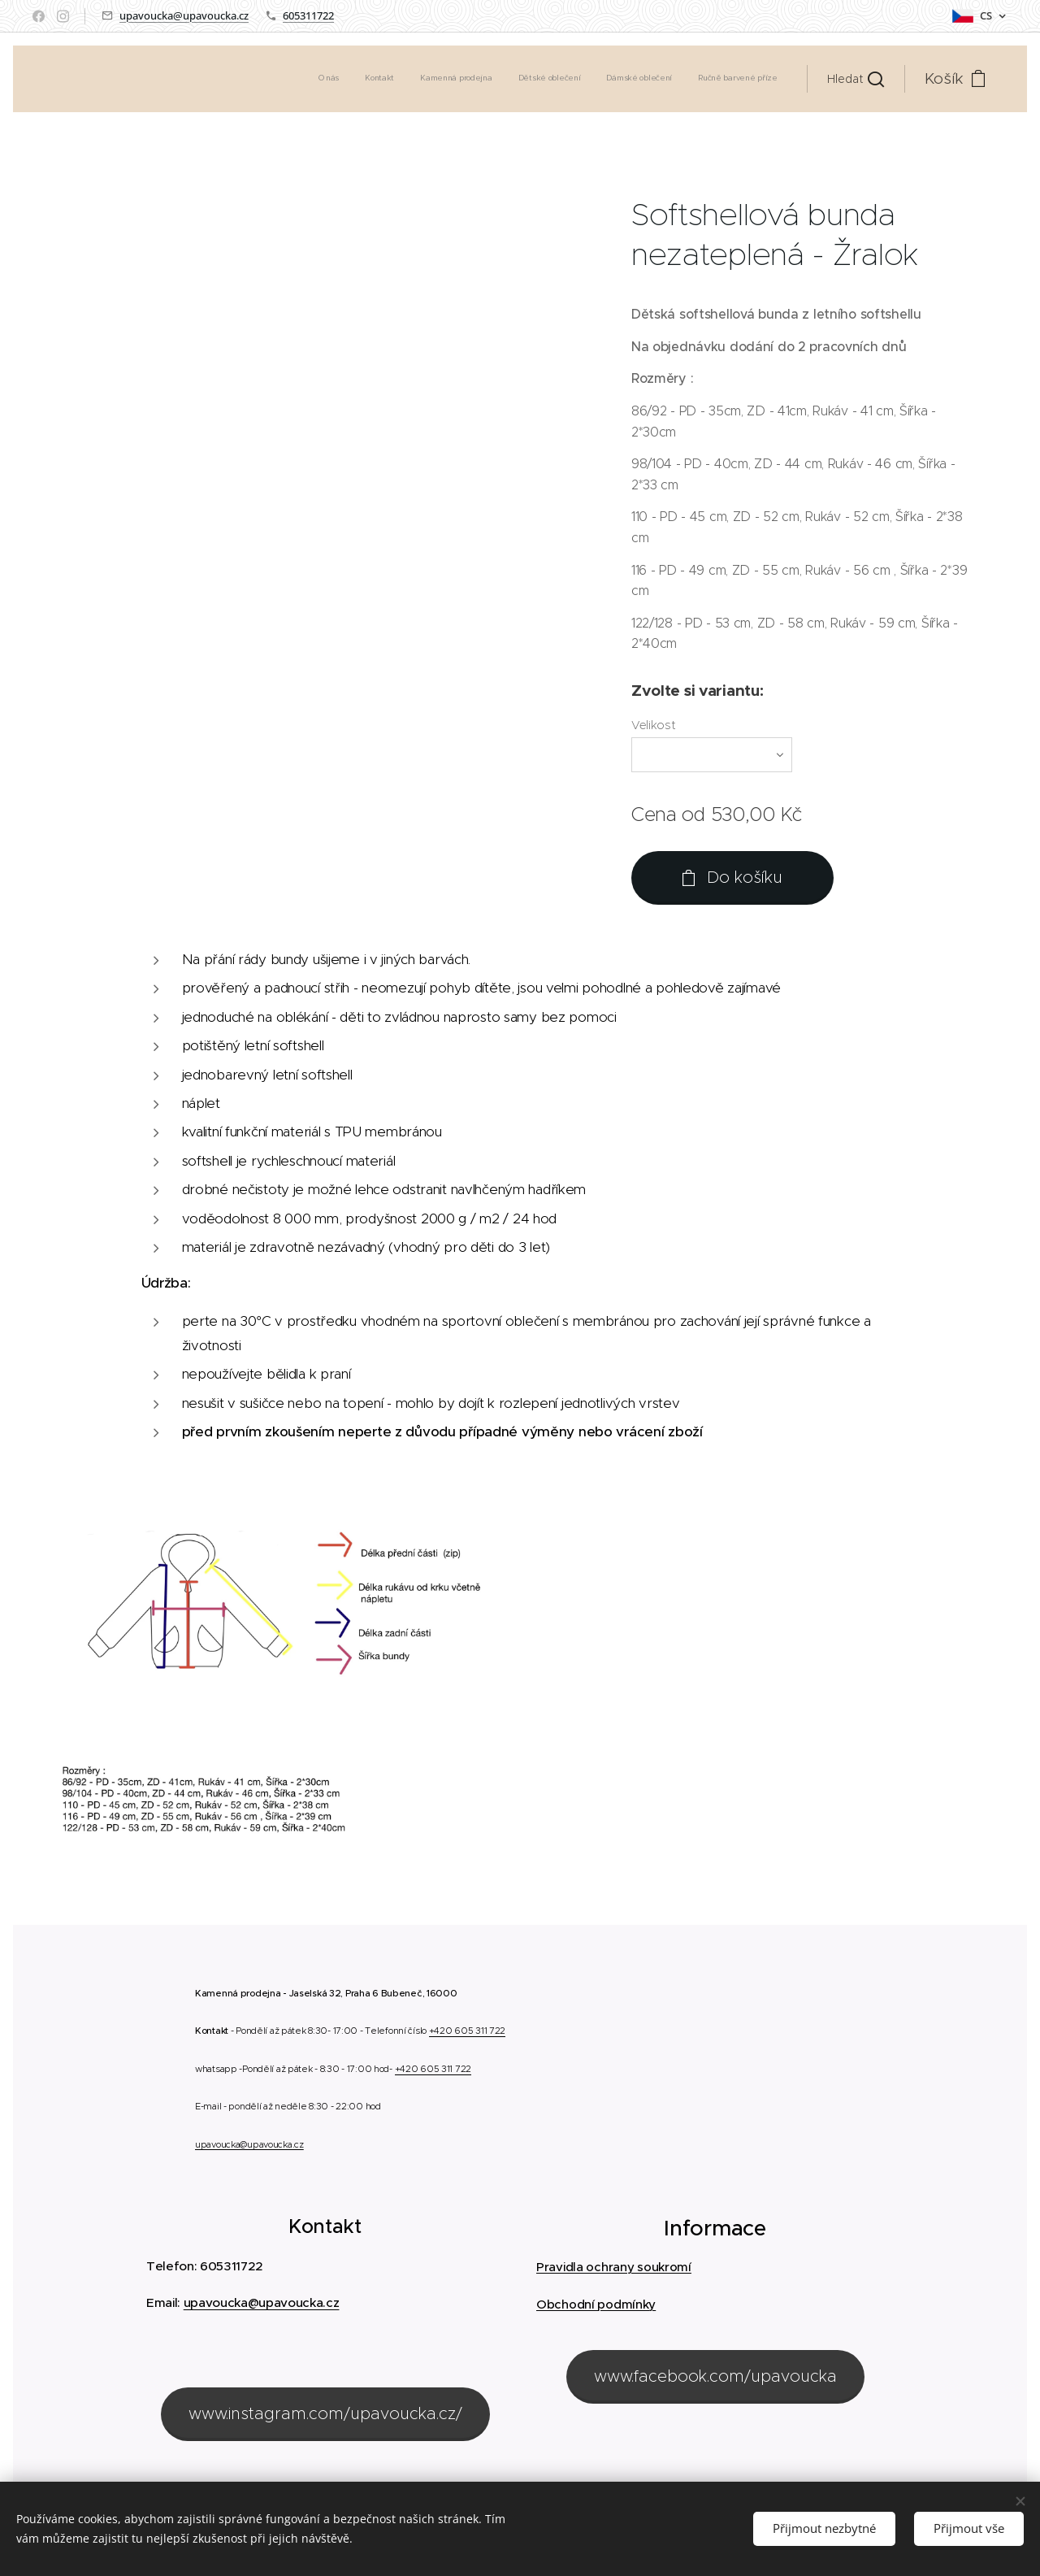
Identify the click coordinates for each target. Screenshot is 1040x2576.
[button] (855, 79)
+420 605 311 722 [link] (467, 2030)
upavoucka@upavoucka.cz (184, 15)
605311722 (308, 15)
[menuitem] (652, 79)
